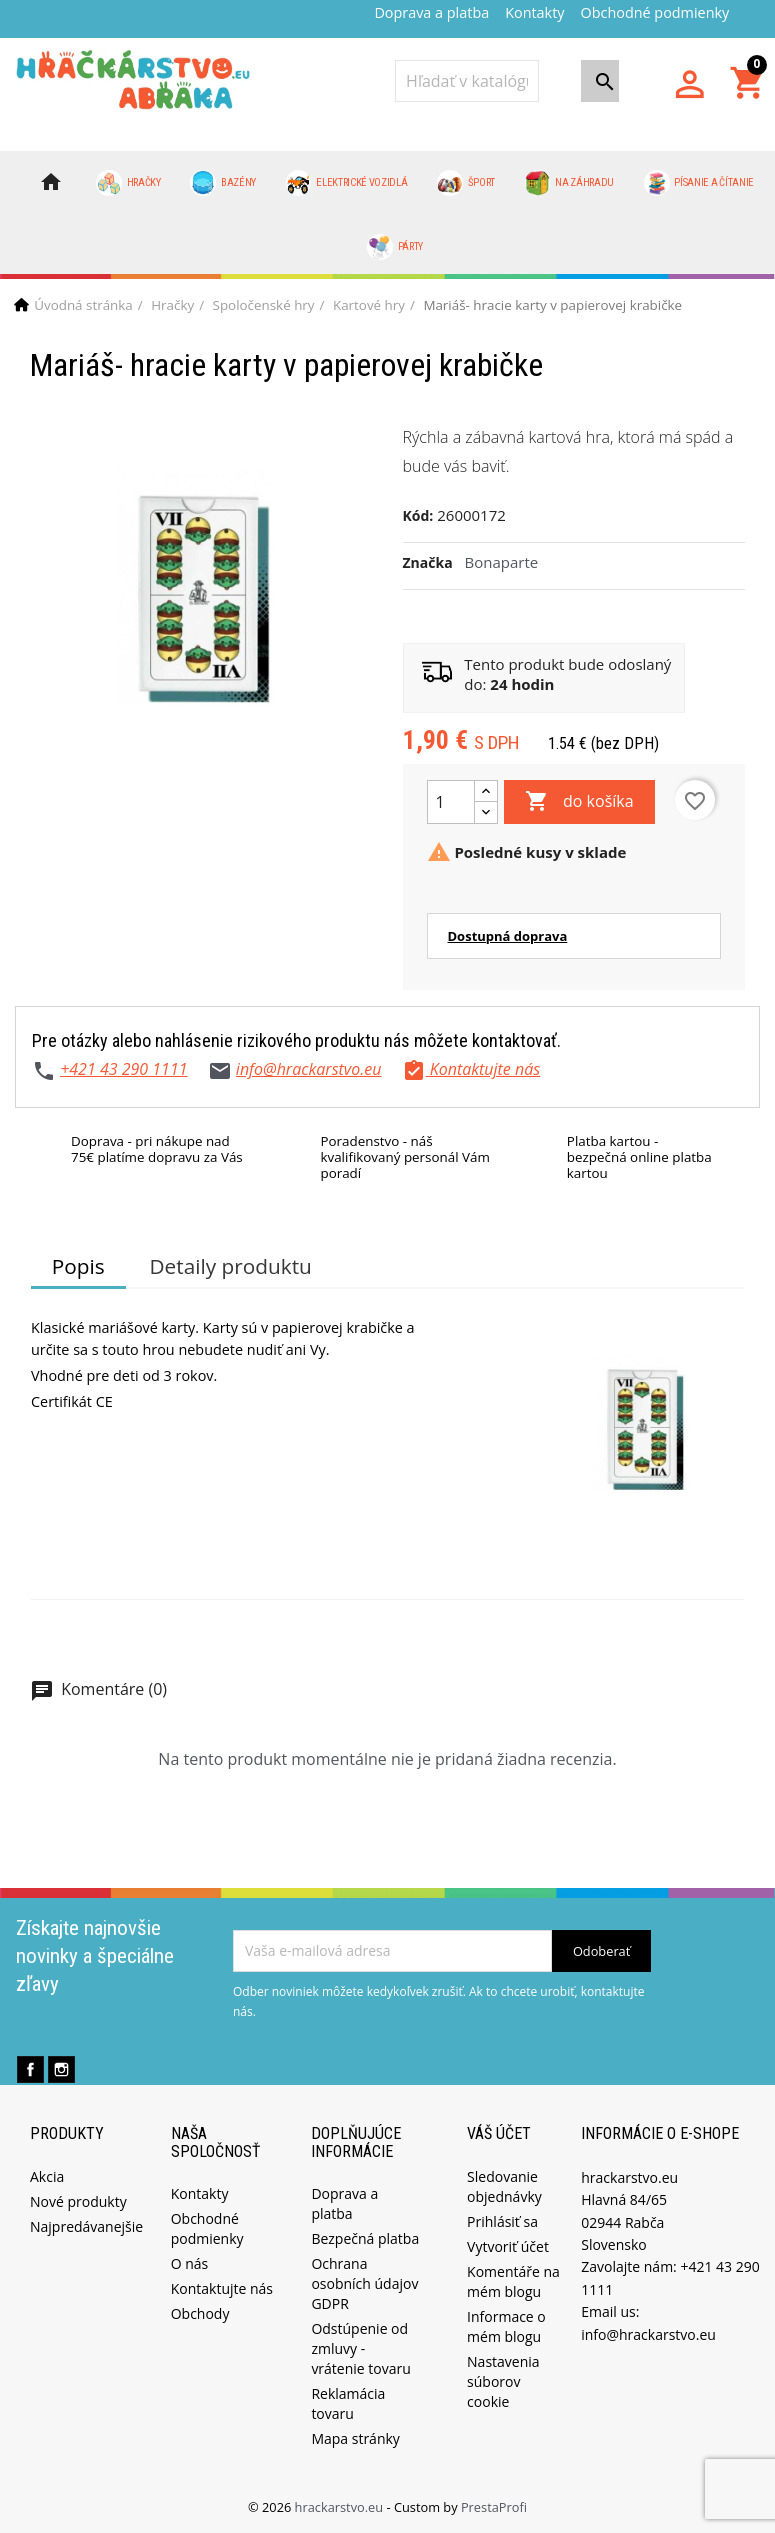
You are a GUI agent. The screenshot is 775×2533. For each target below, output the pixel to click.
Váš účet (499, 2133)
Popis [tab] (78, 1266)
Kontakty (534, 12)
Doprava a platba (431, 12)
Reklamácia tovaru (348, 2403)
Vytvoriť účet (508, 2246)
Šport (466, 183)
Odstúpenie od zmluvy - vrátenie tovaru (360, 2348)
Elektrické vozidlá (347, 183)
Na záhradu (569, 183)
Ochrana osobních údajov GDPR (364, 2283)
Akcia (47, 2176)
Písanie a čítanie (699, 183)
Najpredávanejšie (86, 2226)
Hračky (128, 183)
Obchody (200, 2313)
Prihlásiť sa (502, 2221)
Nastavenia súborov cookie (503, 2381)
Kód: (418, 515)
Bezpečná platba (365, 2238)
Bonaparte (502, 562)
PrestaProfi (494, 2507)
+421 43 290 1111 (123, 1069)
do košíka (579, 802)
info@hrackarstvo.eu (309, 1069)
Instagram (61, 2069)
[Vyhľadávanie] (467, 81)
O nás (190, 2263)
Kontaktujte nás (222, 2288)
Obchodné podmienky (655, 12)
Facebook (30, 2069)
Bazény (223, 183)
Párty (395, 247)
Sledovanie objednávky (504, 2186)
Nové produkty (78, 2201)
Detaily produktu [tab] (230, 1266)
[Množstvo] (451, 802)
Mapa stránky (355, 2438)
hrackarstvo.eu (341, 2507)
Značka (428, 562)
